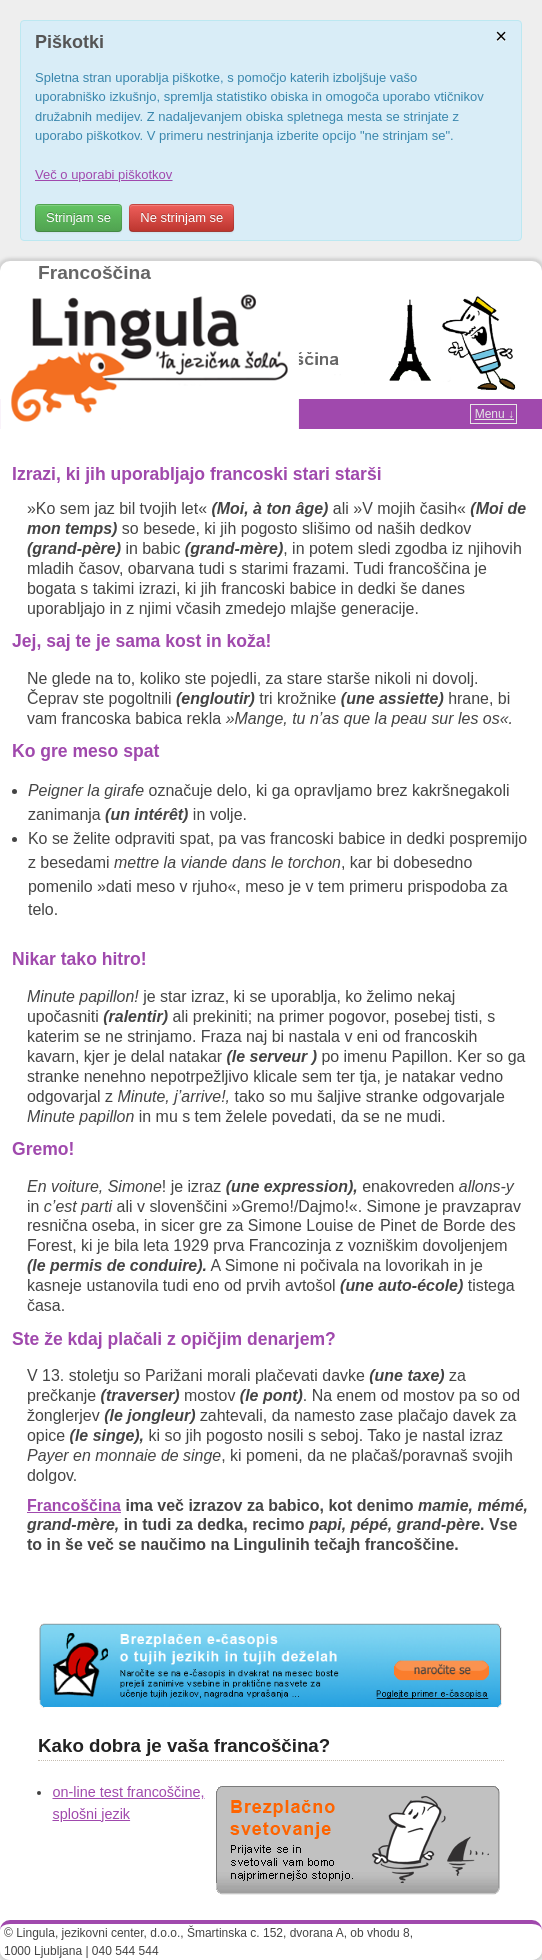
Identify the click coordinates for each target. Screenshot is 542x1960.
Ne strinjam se (181, 217)
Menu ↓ (494, 414)
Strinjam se (78, 217)
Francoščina (94, 272)
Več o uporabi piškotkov (103, 174)
